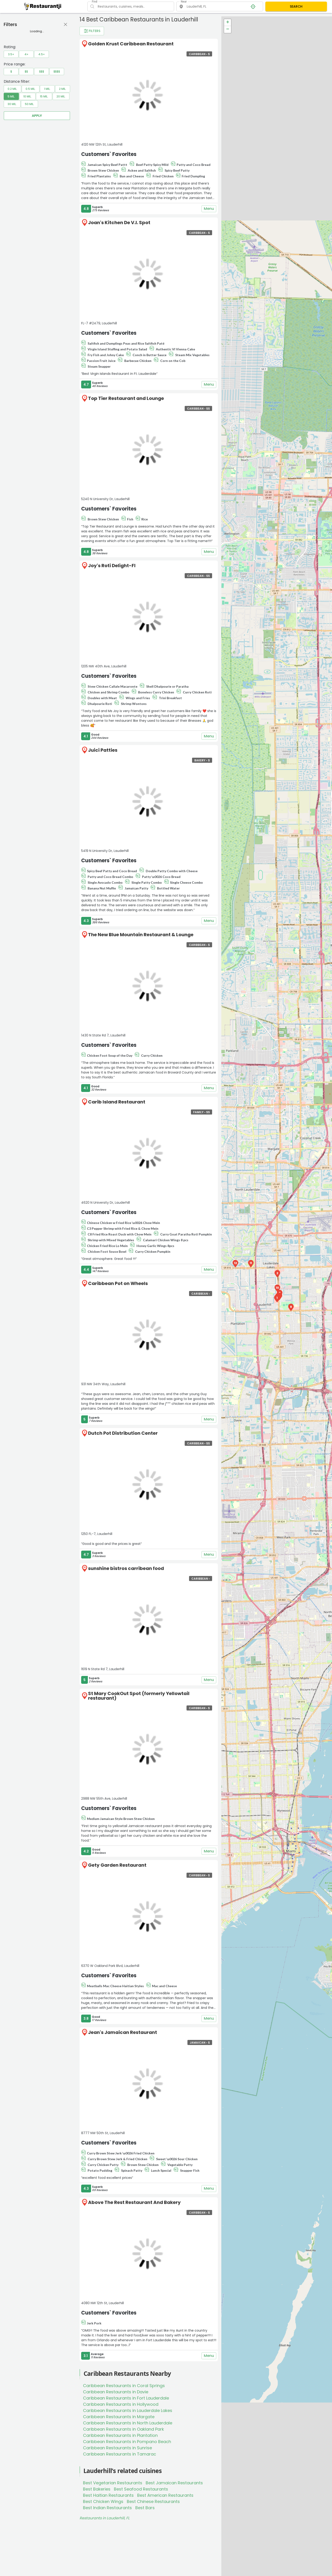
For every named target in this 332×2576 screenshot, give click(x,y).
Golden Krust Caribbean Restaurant (131, 43)
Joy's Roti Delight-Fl (112, 565)
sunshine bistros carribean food (126, 1568)
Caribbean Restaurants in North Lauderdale (127, 2423)
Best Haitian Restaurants (108, 2495)
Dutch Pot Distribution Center (123, 1433)
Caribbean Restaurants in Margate (118, 2417)
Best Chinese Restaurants (153, 2501)
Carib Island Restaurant (116, 1102)
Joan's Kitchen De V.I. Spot (119, 222)
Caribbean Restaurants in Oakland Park (123, 2429)
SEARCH (296, 6)
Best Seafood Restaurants (141, 2489)
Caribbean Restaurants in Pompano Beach (127, 2441)
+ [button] (227, 22)
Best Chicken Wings (103, 2501)
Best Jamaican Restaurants (174, 2483)
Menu (209, 208)
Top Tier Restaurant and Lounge (126, 398)
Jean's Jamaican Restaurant (122, 2032)
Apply (37, 115)
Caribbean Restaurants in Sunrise (117, 2448)
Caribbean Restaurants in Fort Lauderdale (126, 2398)
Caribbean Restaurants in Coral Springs (124, 2385)
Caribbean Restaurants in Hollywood (120, 2404)
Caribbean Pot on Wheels (118, 1283)
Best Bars (145, 2508)
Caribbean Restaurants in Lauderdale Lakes (127, 2410)
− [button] (227, 29)
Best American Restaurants (165, 2495)
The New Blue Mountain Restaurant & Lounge (140, 934)
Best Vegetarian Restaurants (112, 2483)
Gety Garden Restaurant (117, 1865)
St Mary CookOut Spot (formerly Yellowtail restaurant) (139, 1695)
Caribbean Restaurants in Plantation (120, 2435)
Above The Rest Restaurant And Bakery (134, 2202)
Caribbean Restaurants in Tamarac (119, 2454)
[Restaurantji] (43, 6)
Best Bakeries (96, 2489)
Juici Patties (102, 750)
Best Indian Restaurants (107, 2508)
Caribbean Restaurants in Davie (115, 2392)
